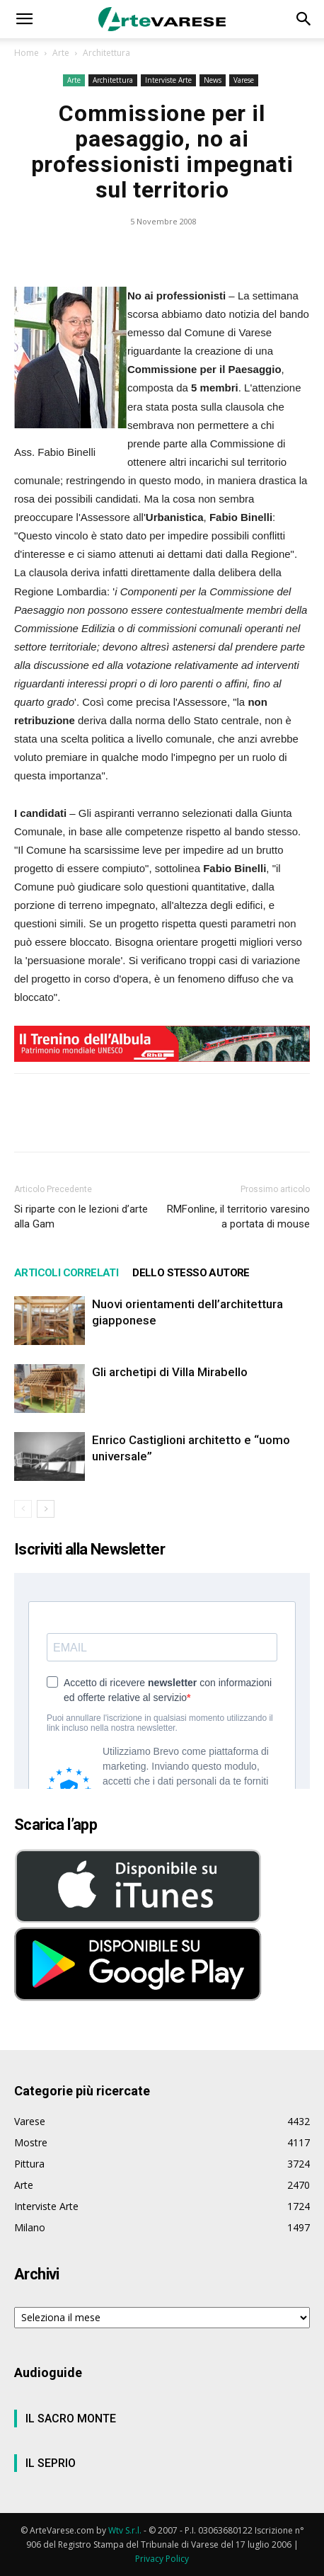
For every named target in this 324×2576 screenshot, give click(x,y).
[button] (24, 19)
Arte (60, 53)
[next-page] (45, 1509)
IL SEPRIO (50, 2463)
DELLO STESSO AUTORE (191, 1272)
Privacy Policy (162, 2559)
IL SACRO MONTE (70, 2418)
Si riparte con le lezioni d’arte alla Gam (81, 1216)
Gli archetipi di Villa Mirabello (170, 1372)
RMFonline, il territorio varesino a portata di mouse (238, 1216)
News (212, 80)
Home (26, 53)
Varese (243, 80)
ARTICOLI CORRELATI (66, 1272)
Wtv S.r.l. (124, 2530)
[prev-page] (23, 1509)
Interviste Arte (168, 80)
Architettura (106, 53)
